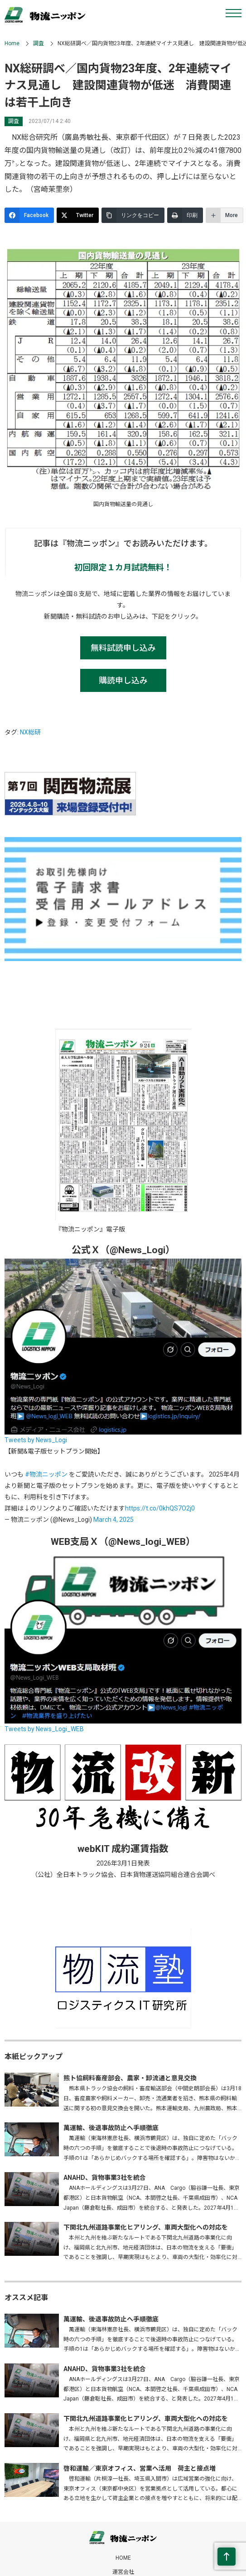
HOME (123, 2558)
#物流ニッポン (46, 1474)
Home (12, 43)
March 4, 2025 (113, 1519)
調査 (38, 43)
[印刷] (185, 215)
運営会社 (123, 2572)
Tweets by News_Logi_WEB (44, 1729)
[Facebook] (29, 215)
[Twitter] (78, 215)
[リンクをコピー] (132, 215)
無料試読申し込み (123, 648)
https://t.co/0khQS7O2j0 (160, 1508)
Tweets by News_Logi (36, 1440)
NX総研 (30, 732)
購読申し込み (123, 680)
